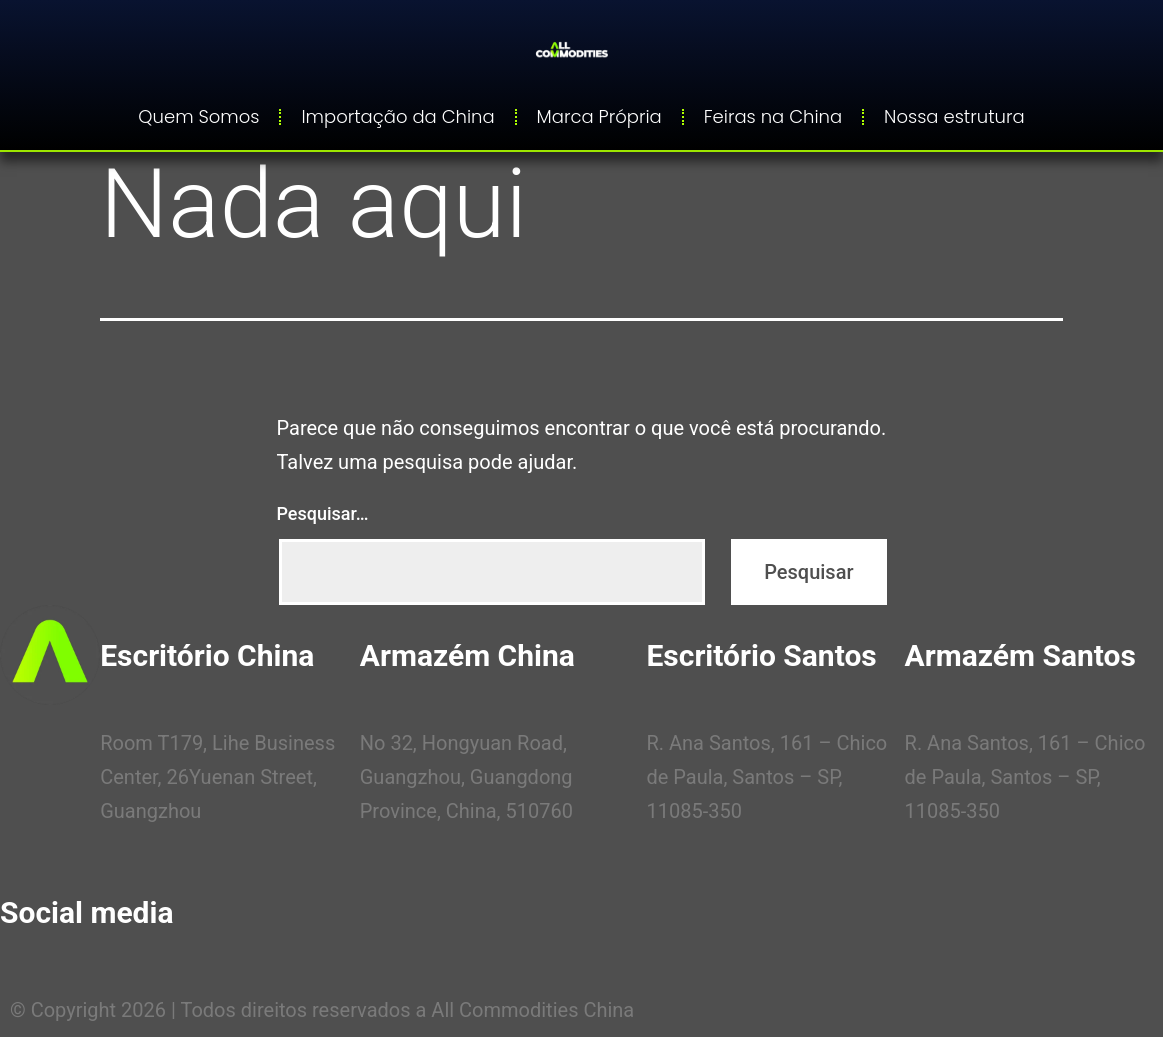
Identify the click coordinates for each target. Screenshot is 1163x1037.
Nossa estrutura (954, 116)
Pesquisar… (323, 513)
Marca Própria (599, 116)
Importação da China (397, 116)
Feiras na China (773, 116)
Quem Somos (198, 116)
